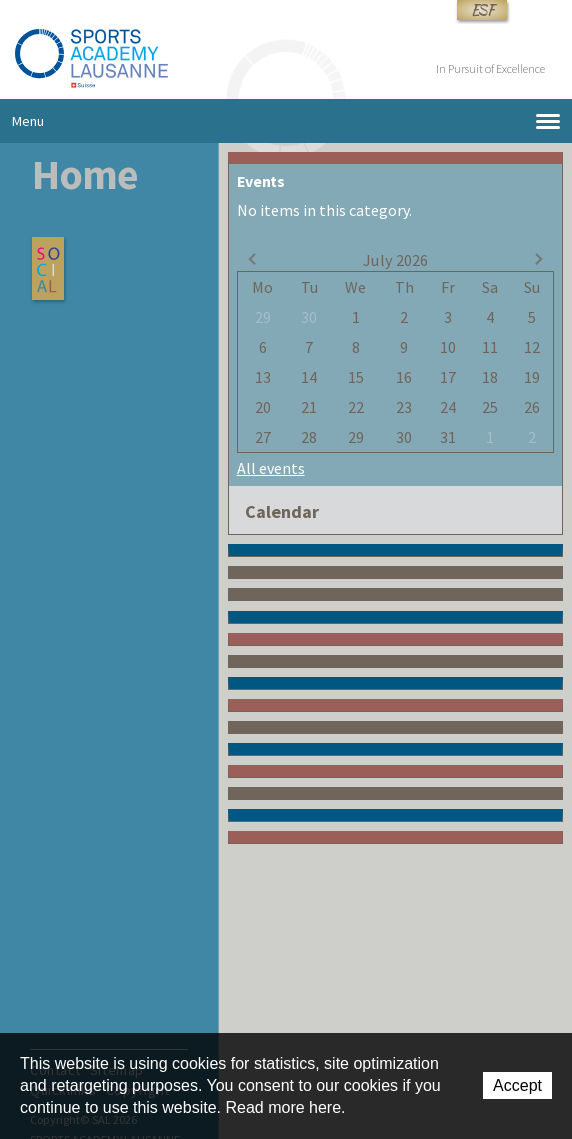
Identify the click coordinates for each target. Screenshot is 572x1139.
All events (271, 468)
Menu (286, 121)
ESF (482, 10)
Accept (517, 1085)
